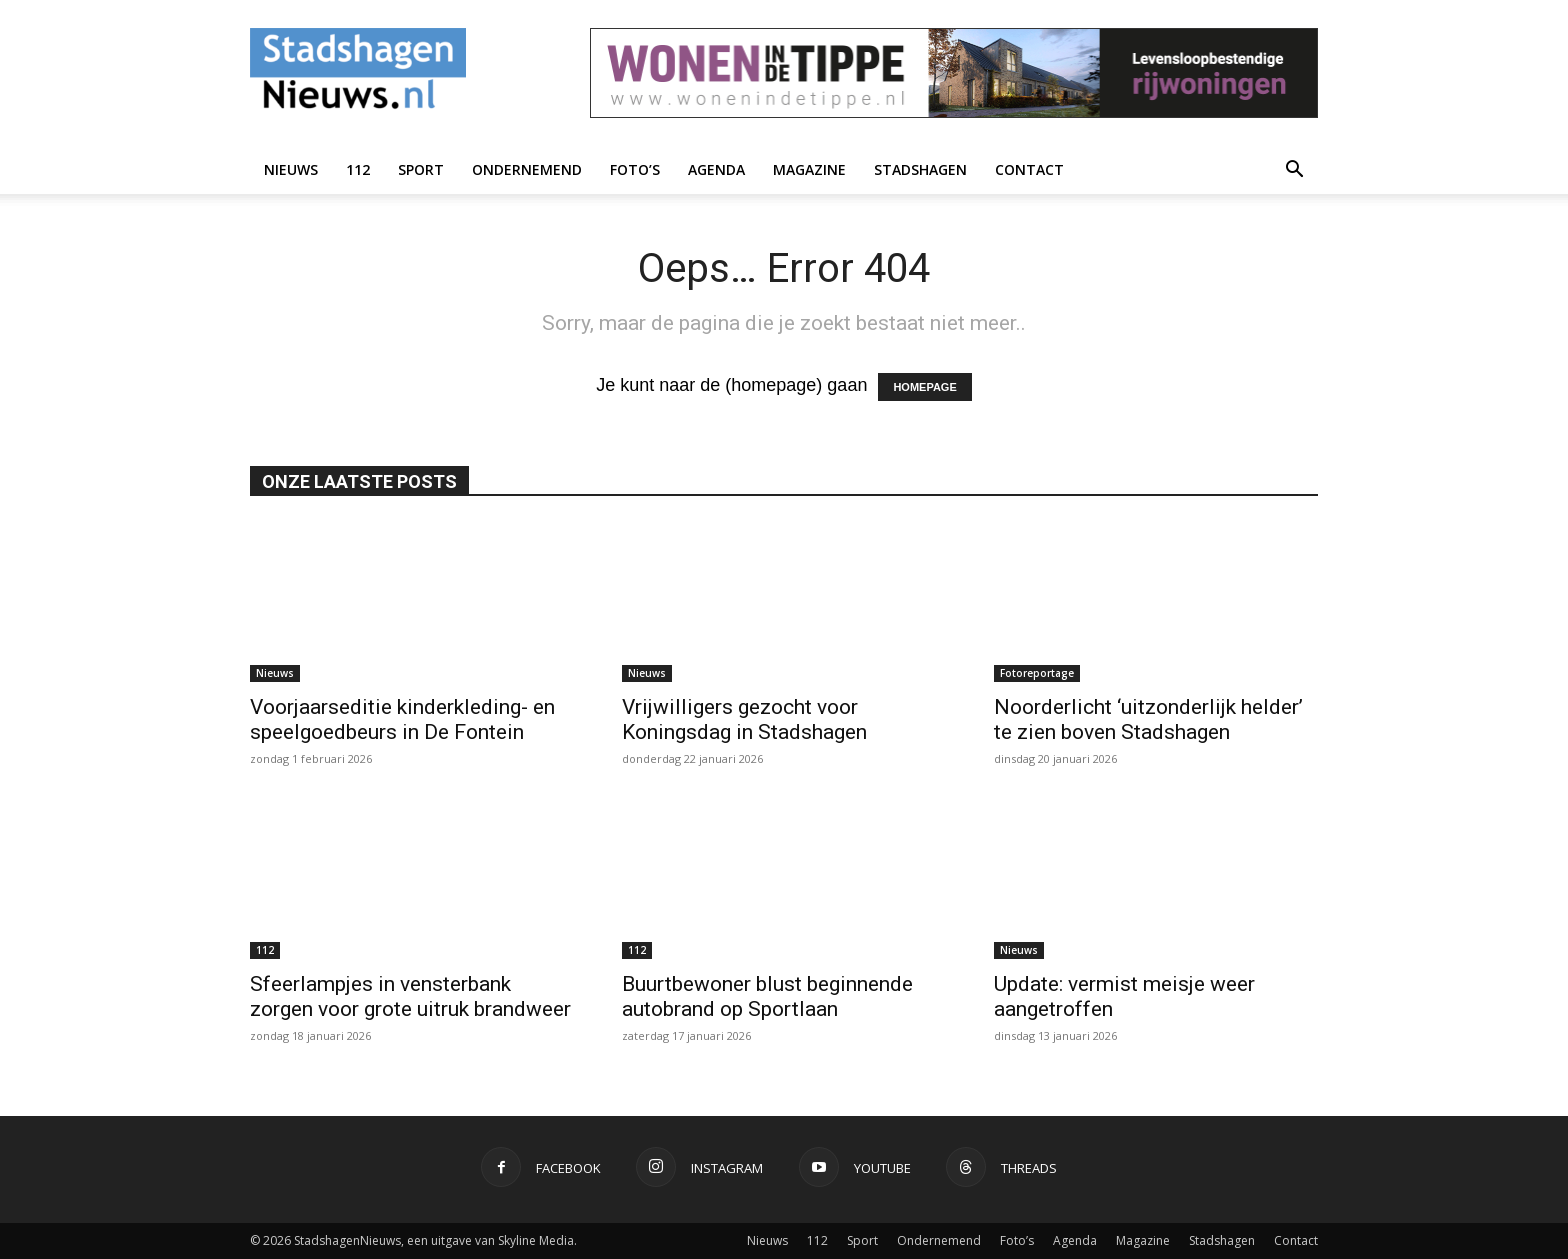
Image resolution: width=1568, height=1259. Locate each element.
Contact (1029, 169)
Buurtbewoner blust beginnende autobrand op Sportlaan (767, 996)
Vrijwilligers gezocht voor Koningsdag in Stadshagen (744, 719)
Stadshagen (920, 169)
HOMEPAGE (924, 387)
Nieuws (291, 169)
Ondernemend (527, 169)
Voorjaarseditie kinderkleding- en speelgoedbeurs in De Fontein (402, 719)
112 (358, 169)
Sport (421, 169)
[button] (1294, 170)
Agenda (716, 169)
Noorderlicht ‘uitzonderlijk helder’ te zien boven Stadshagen (1148, 719)
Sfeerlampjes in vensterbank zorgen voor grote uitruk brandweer (410, 996)
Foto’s (635, 169)
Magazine (809, 169)
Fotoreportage (1037, 673)
